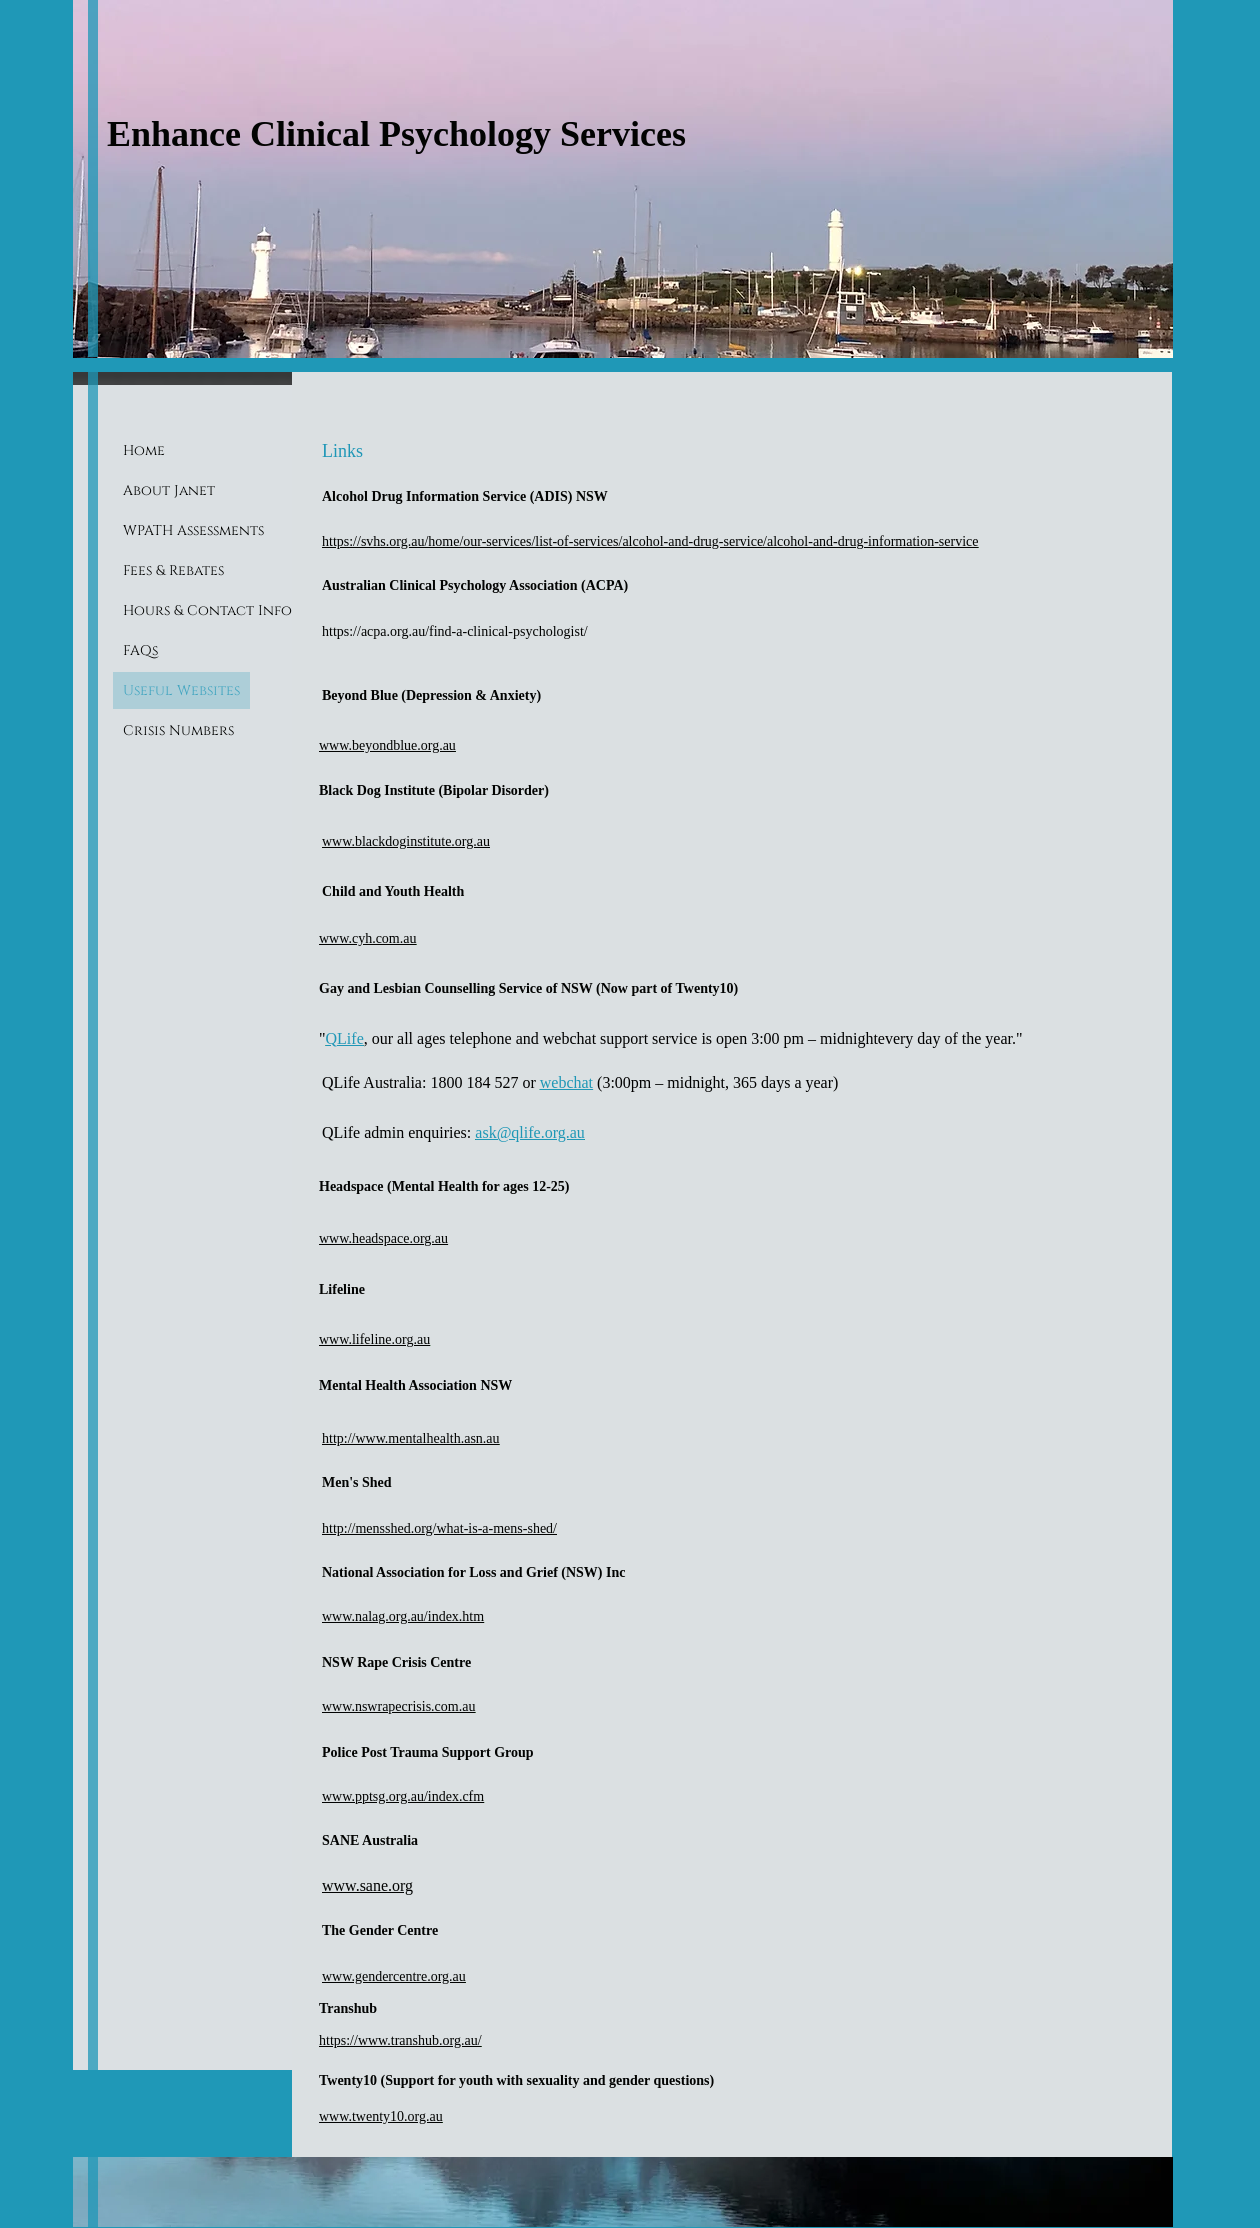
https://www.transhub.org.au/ (400, 2040)
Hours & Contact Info (207, 610)
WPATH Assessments (193, 530)
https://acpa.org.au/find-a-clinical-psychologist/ (455, 631)
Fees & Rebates (173, 570)
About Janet (169, 490)
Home (144, 450)
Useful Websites (181, 690)
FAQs (140, 650)
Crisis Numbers (178, 730)
